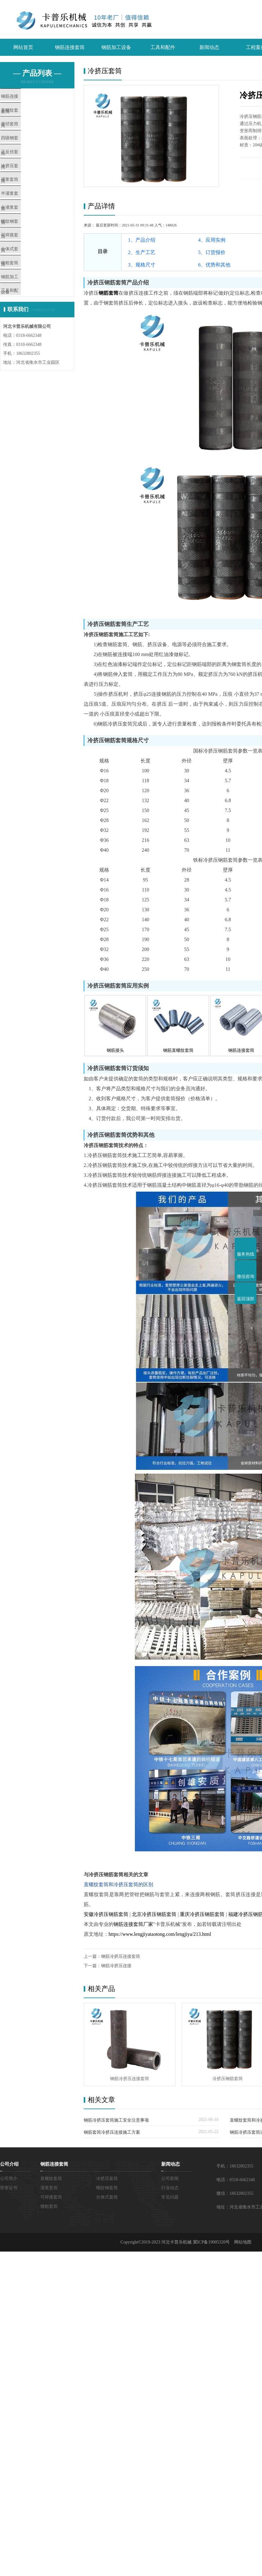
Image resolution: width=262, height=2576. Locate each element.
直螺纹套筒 (25, 113)
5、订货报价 (211, 252)
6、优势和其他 (214, 264)
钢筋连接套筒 (70, 47)
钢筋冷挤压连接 (116, 1965)
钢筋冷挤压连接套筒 (120, 1956)
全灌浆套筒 (25, 241)
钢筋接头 (115, 1050)
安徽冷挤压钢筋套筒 (106, 1914)
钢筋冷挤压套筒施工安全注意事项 (116, 2120)
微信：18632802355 (234, 2193)
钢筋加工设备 (116, 47)
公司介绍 (9, 2164)
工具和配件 (162, 47)
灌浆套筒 (23, 205)
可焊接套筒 (25, 278)
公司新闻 (170, 2178)
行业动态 (170, 2187)
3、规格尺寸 (141, 264)
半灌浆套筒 (25, 223)
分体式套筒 (25, 296)
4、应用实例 (211, 240)
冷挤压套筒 (25, 186)
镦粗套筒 (23, 314)
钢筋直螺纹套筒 (178, 1050)
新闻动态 (209, 47)
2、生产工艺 (141, 252)
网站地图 (242, 2242)
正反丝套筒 (25, 168)
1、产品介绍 (141, 240)
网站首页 (23, 47)
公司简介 (8, 2178)
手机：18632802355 (234, 2166)
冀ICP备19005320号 (211, 2242)
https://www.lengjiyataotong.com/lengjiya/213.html (160, 1934)
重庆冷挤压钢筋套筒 (202, 1914)
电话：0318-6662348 (235, 2179)
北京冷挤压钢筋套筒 (154, 1914)
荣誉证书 (8, 2187)
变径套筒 (23, 132)
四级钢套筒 (25, 150)
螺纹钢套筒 (25, 259)
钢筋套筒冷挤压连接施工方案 (112, 2132)
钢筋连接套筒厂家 (133, 1924)
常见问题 (170, 2197)
